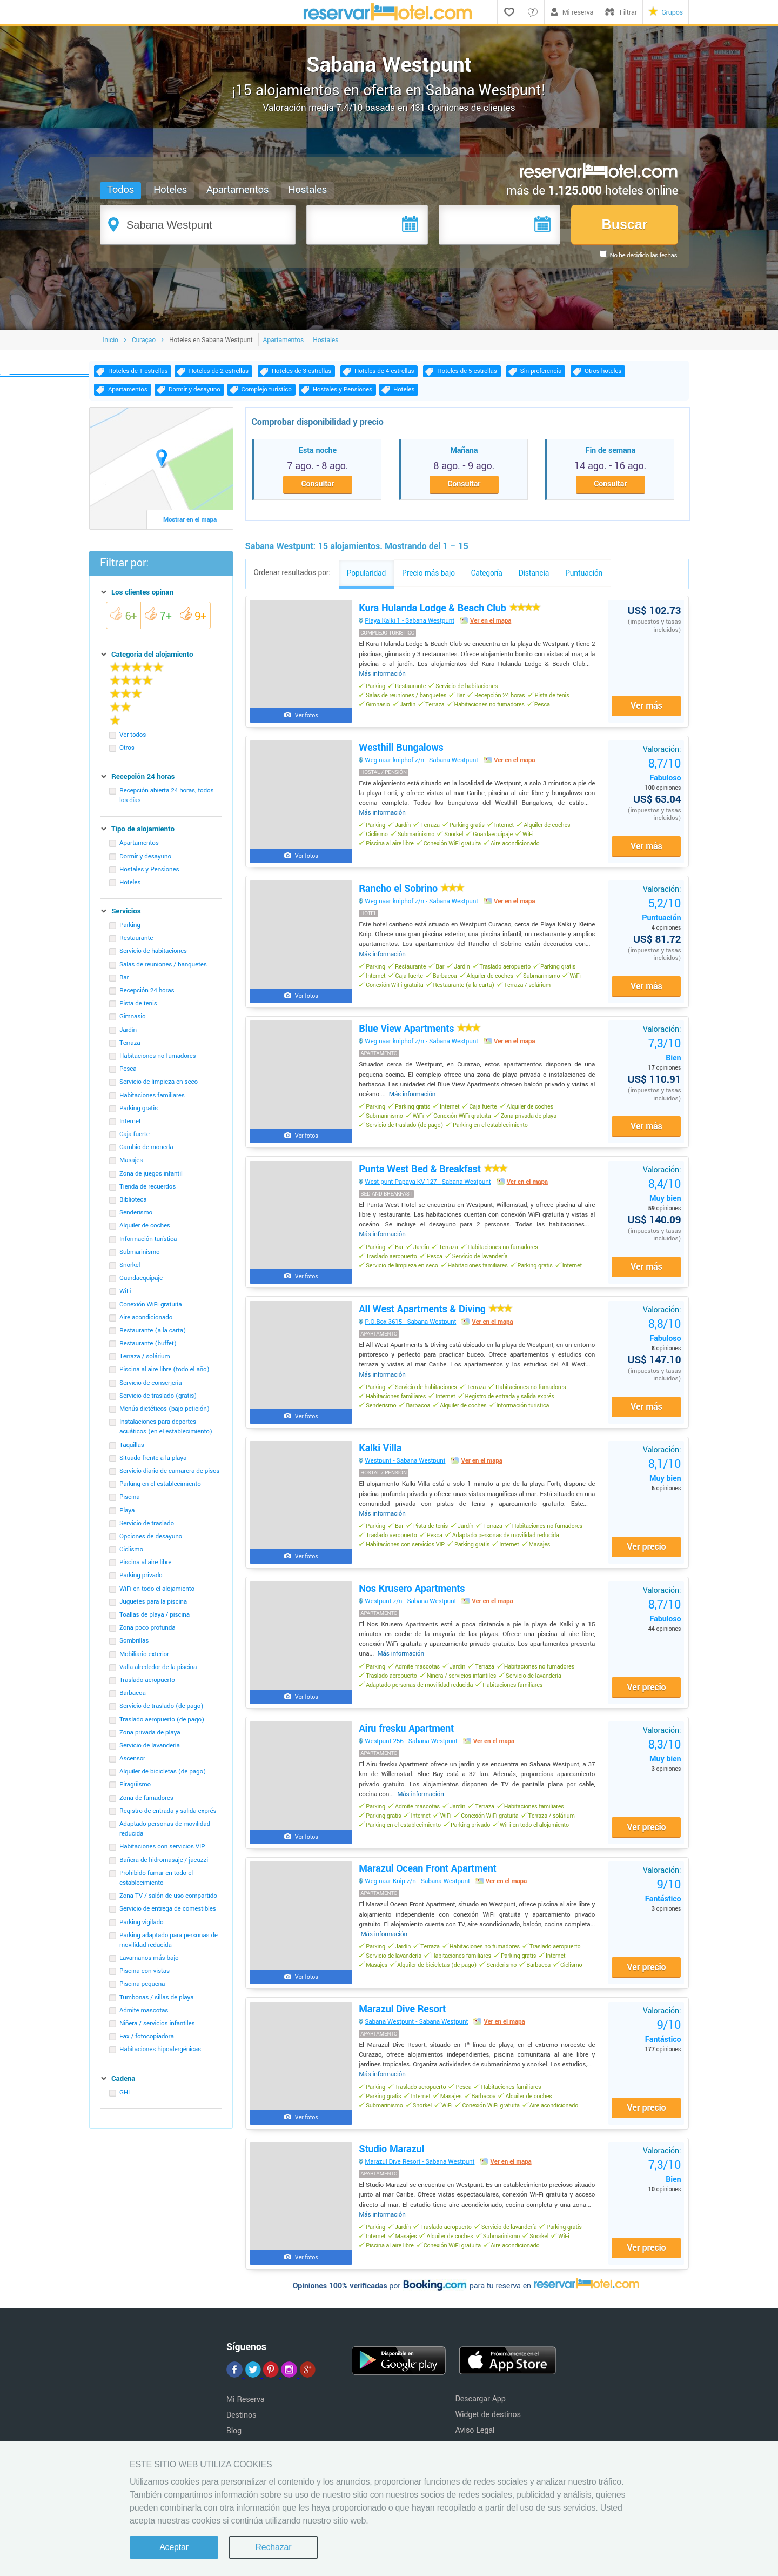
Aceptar (174, 2547)
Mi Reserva (245, 2420)
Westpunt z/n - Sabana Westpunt (411, 1615)
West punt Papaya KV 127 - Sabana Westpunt (429, 1192)
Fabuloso (663, 775)
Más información (383, 678)
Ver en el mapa (491, 625)
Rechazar (273, 2547)
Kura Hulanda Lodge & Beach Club (450, 613)
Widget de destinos (488, 2435)
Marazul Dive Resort (403, 2028)
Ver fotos (307, 720)
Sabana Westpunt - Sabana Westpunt (417, 2040)
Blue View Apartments (420, 1038)
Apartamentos (238, 189)
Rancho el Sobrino (412, 896)
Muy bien (663, 1200)
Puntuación (660, 917)
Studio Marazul (392, 2170)
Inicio (110, 344)
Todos (121, 189)
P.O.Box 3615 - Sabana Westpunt (411, 1333)
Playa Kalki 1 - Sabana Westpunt (410, 625)
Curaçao (144, 344)
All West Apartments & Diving (436, 1321)
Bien (663, 1058)
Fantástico (662, 1908)
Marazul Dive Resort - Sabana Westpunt (420, 2182)
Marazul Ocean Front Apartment (428, 1886)
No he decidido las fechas (642, 255)
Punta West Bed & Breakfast (433, 1179)
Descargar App (480, 2420)
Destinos (241, 2436)
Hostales (308, 189)
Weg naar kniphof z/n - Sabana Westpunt (422, 766)
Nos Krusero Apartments (413, 1603)
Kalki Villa (381, 1461)
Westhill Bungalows (402, 753)
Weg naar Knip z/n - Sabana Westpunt (418, 1899)
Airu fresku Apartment (407, 1745)
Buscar (624, 224)
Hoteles (170, 189)
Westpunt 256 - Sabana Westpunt (412, 1757)
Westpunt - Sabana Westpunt (406, 1474)
